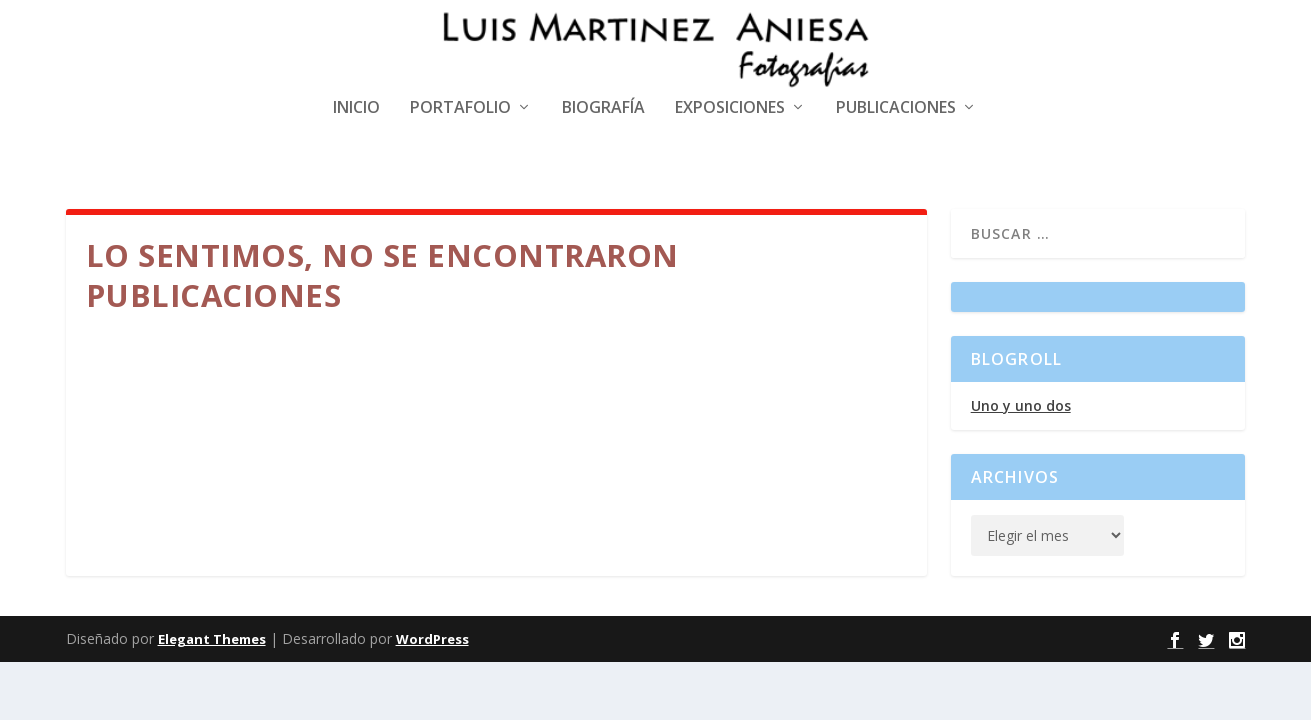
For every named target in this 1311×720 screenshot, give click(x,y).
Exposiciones (730, 108)
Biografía (603, 108)
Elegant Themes (212, 639)
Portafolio (460, 108)
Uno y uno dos (1021, 405)
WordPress (432, 639)
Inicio (356, 108)
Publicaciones (896, 108)
